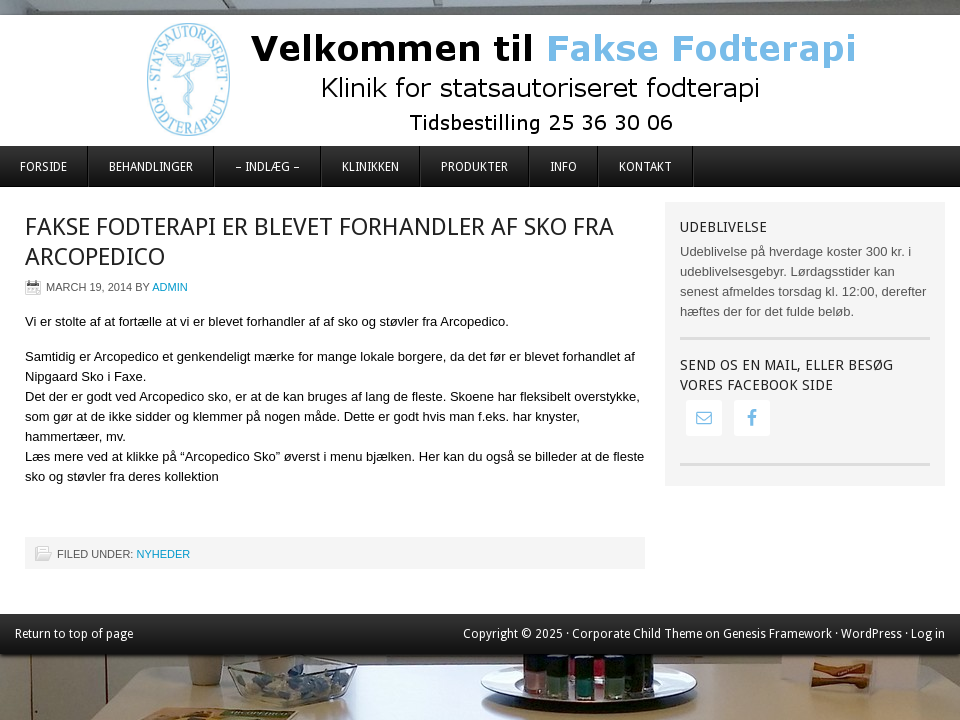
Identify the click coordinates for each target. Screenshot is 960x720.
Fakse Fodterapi (480, 80)
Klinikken (370, 167)
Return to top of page (74, 634)
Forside (43, 167)
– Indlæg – (267, 167)
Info (563, 167)
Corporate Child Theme (637, 634)
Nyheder (163, 554)
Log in (928, 634)
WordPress (871, 634)
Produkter (474, 167)
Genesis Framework (777, 634)
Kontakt (645, 167)
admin (169, 287)
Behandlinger (151, 167)
